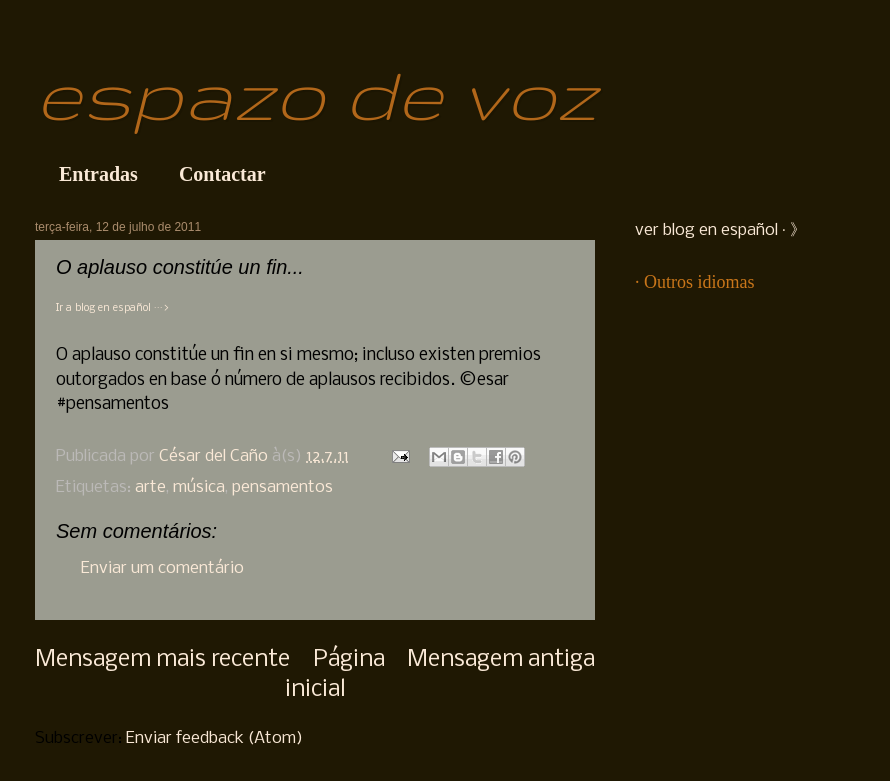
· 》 (792, 230)
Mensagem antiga (501, 659)
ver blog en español (706, 230)
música (199, 487)
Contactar (222, 174)
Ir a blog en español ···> (112, 308)
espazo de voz (316, 93)
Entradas (98, 174)
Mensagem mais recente (162, 659)
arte (150, 487)
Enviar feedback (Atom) (214, 738)
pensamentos (282, 487)
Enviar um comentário (162, 568)
